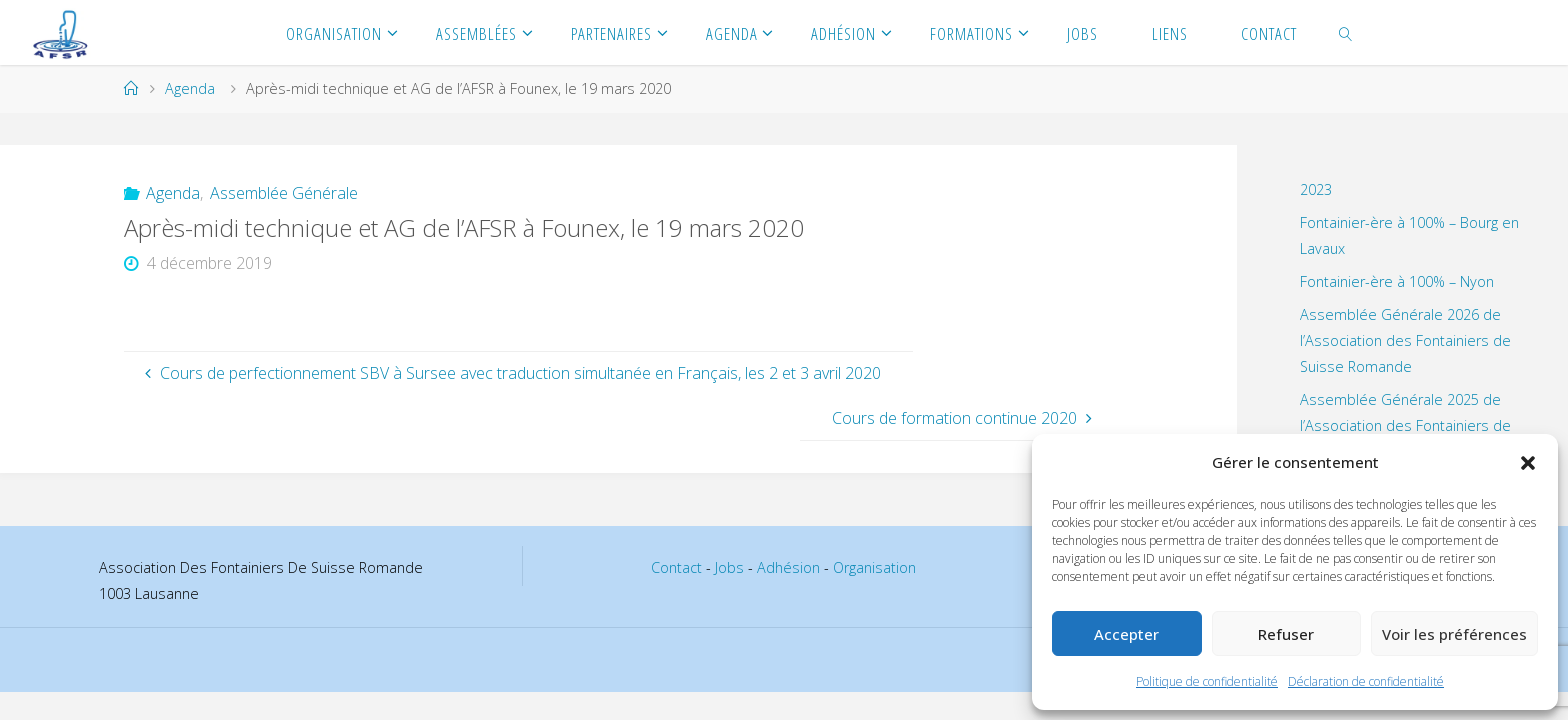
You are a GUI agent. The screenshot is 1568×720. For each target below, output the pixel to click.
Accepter (1126, 634)
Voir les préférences (1454, 634)
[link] (1346, 32)
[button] (1528, 463)
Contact (676, 567)
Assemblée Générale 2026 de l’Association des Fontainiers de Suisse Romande (1405, 340)
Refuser (1286, 634)
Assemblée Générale (284, 193)
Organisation (874, 567)
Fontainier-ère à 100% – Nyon (1397, 281)
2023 (1316, 189)
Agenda (190, 88)
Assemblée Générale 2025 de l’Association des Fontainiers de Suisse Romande (1405, 425)
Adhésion (788, 567)
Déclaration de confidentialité (1366, 681)
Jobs (729, 567)
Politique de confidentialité (1207, 681)
